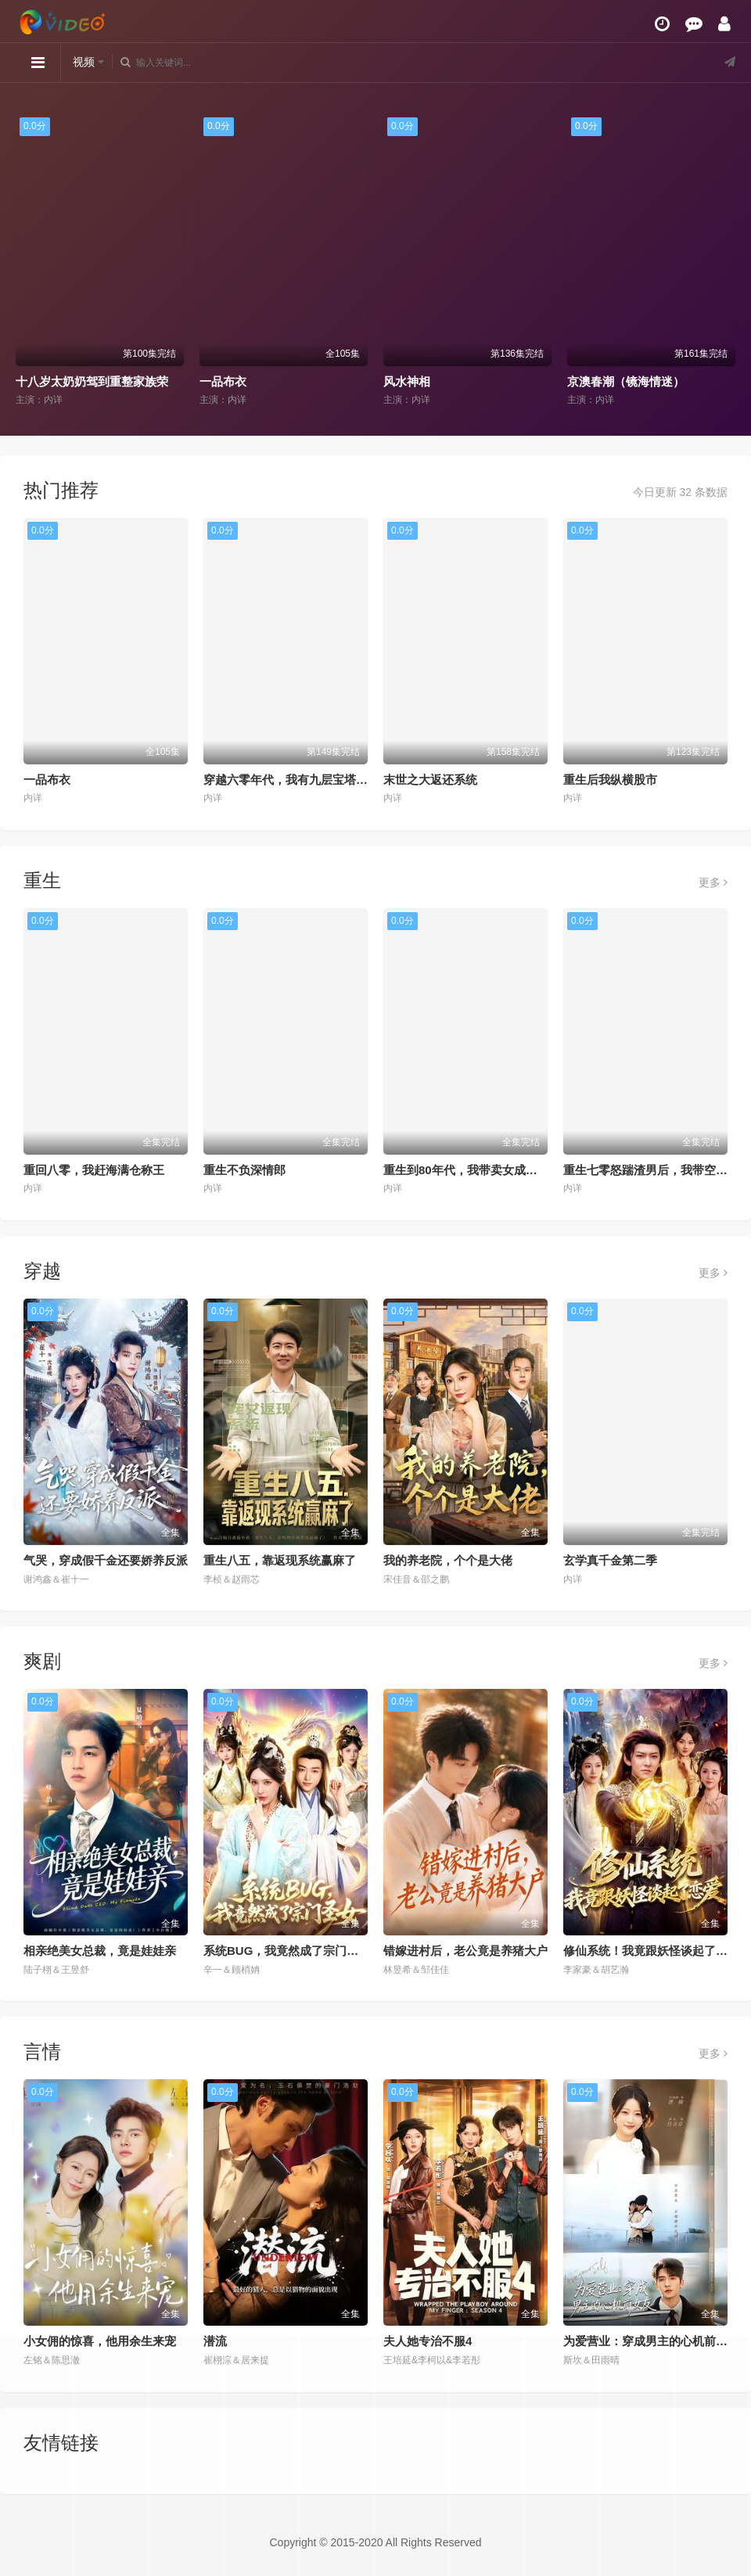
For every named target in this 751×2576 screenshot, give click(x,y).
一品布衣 (222, 381)
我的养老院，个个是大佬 (447, 1560)
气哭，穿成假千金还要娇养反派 (105, 1560)
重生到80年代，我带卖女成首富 (466, 1170)
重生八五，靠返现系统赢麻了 (279, 1560)
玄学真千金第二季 (610, 1560)
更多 (713, 882)
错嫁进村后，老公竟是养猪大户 (465, 1950)
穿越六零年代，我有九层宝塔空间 (291, 779)
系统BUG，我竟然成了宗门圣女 (286, 1950)
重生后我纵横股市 (610, 779)
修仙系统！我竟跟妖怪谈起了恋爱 (651, 1950)
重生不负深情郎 (244, 1170)
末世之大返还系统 (430, 779)
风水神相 (406, 381)
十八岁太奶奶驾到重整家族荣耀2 (101, 381)
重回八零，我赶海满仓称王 (93, 1170)
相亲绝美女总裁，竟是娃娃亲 (99, 1950)
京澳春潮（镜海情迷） (626, 381)
